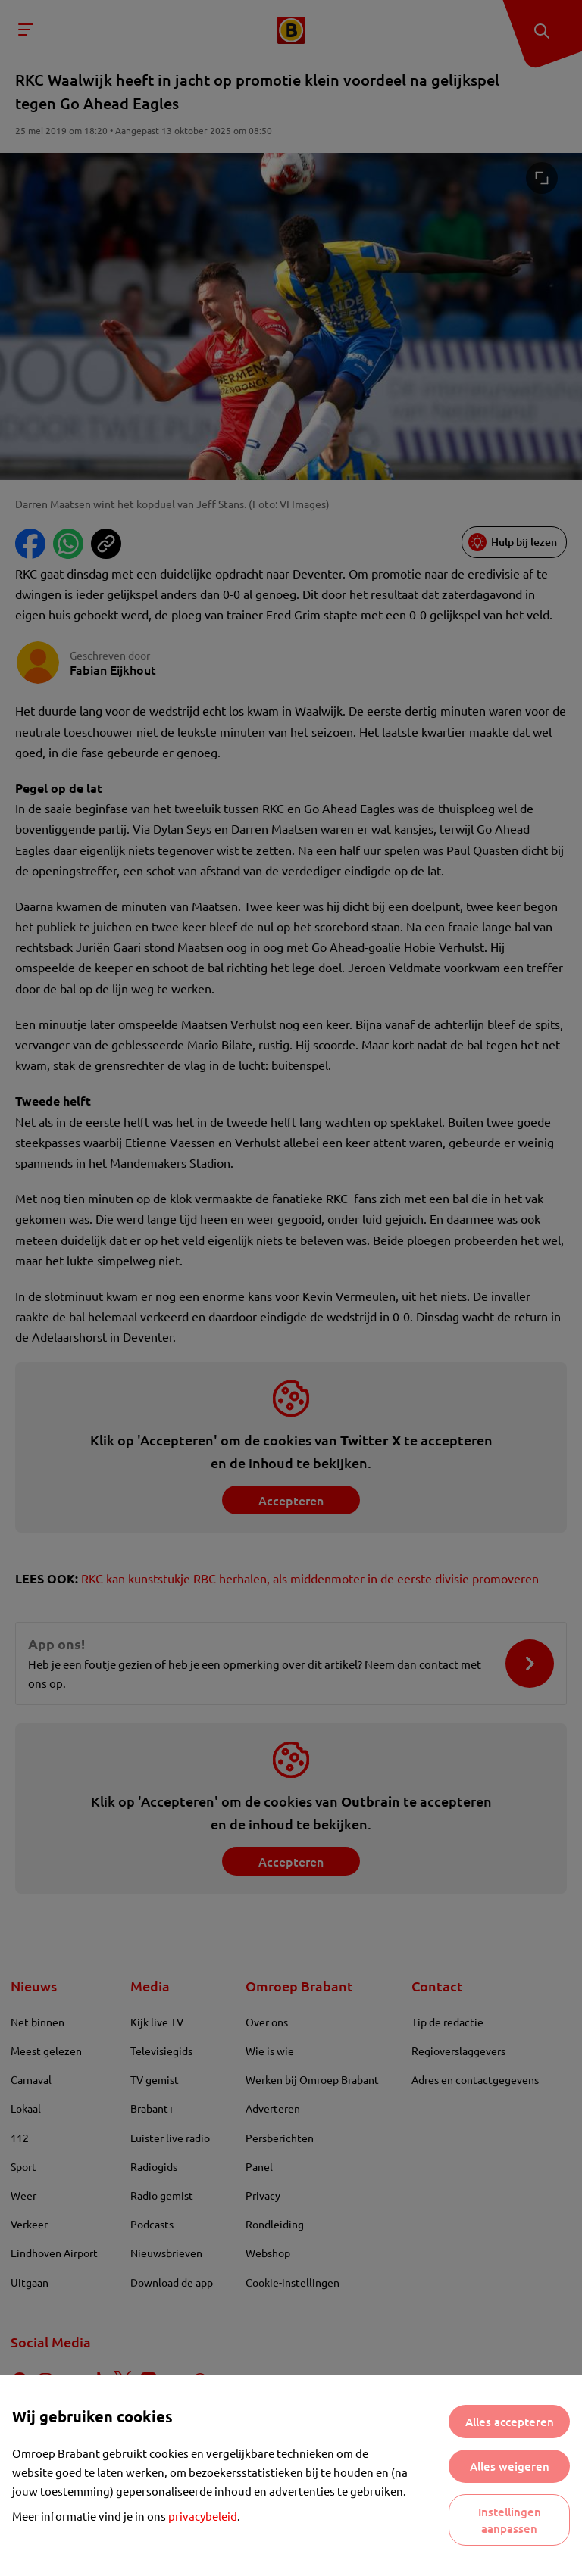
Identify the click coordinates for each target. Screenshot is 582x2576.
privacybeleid (202, 2516)
